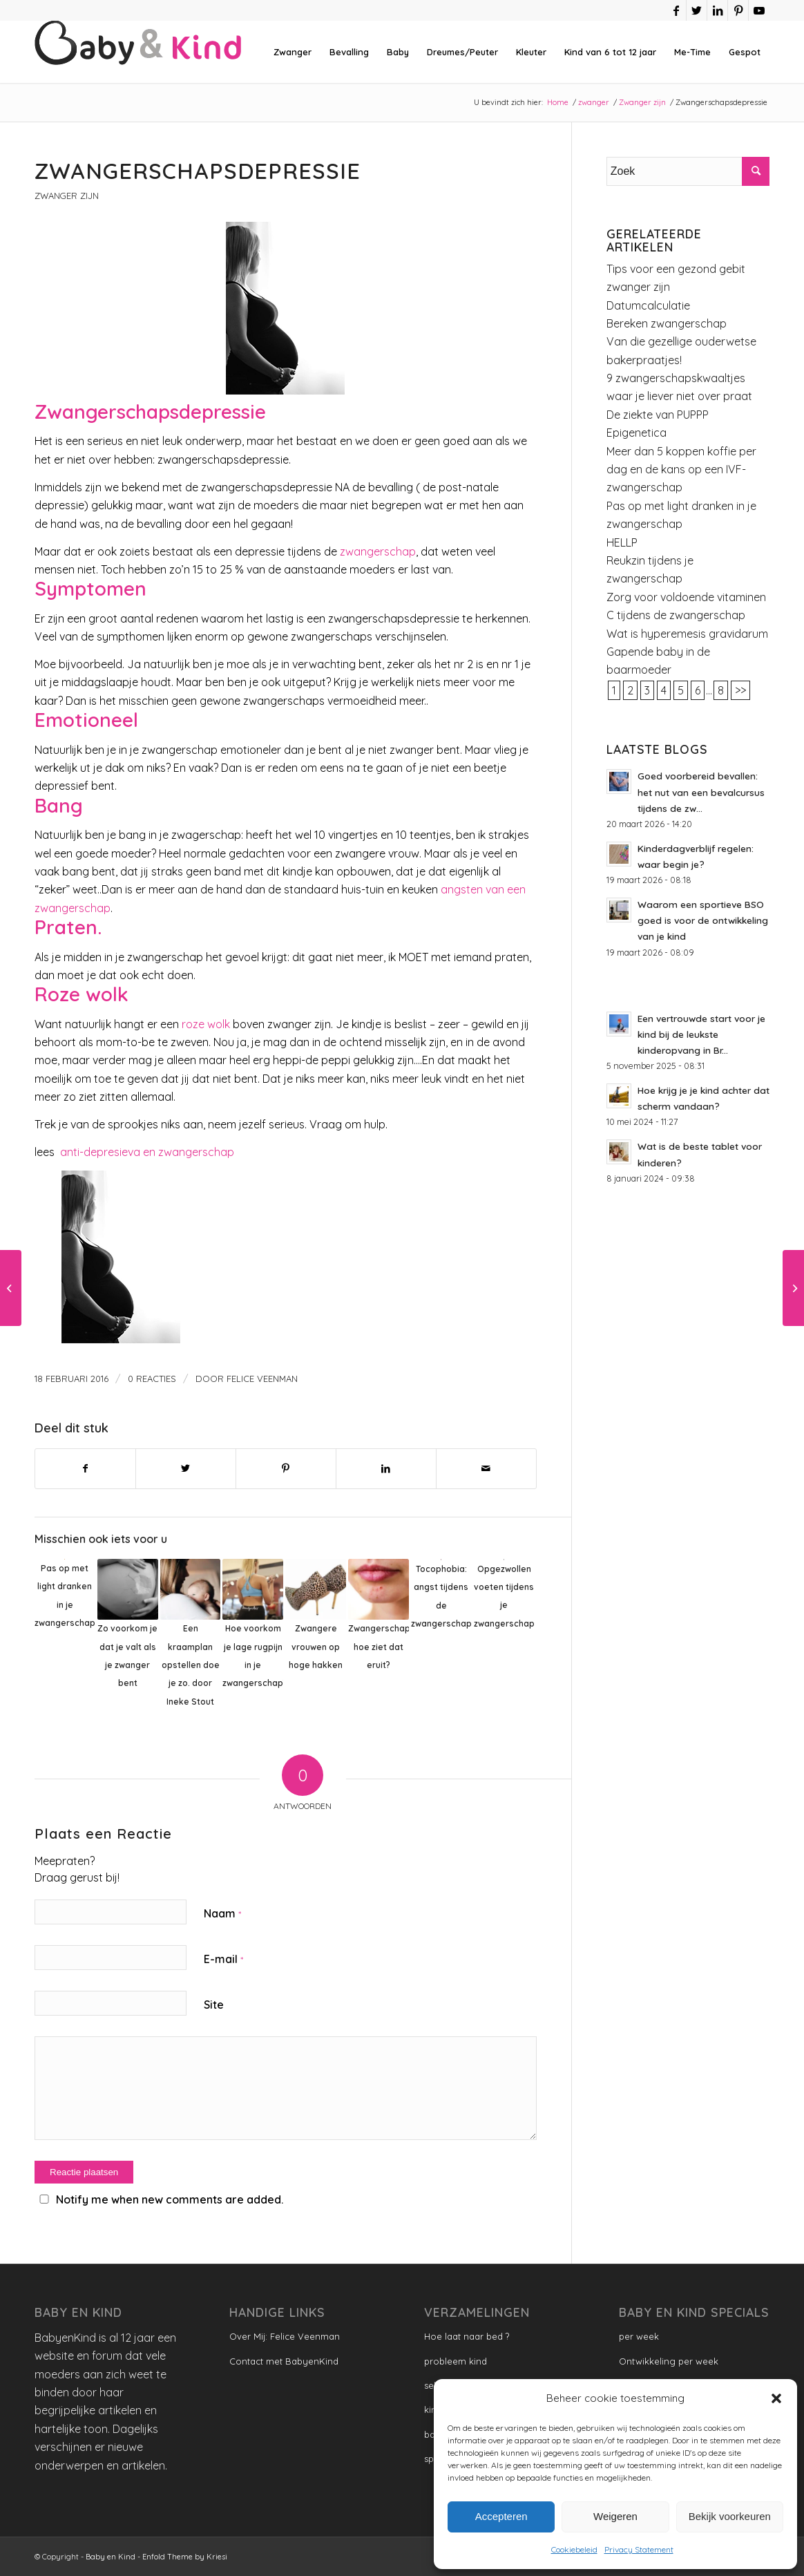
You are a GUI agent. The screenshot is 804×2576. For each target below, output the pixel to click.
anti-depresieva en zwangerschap (145, 1152)
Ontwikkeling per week (668, 2361)
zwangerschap (376, 551)
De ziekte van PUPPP (657, 415)
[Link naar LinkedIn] (717, 10)
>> (740, 690)
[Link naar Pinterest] (738, 10)
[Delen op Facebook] (85, 1468)
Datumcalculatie (648, 305)
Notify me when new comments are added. (169, 2199)
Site (214, 2004)
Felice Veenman (262, 1378)
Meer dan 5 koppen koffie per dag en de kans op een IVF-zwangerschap (681, 469)
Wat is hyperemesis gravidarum (687, 634)
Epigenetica (636, 432)
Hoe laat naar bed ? (466, 2336)
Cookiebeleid (574, 2549)
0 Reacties (152, 1378)
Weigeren (615, 2516)
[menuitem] (292, 52)
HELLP (622, 542)
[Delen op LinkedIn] (386, 1468)
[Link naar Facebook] (676, 10)
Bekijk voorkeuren (730, 2516)
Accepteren (501, 2516)
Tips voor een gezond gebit (675, 269)
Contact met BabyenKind (283, 2361)
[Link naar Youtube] (759, 10)
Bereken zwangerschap (666, 323)
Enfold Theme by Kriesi (184, 2556)
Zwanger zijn (67, 195)
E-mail (223, 1959)
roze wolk (206, 1024)
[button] (776, 2398)
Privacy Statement (638, 2549)
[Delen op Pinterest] (286, 1468)
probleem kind (455, 2361)
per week (639, 2336)
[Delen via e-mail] (486, 1468)
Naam (222, 1913)
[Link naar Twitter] (697, 10)
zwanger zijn (638, 287)
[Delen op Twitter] (186, 1468)
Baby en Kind (110, 2556)
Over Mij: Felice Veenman (284, 2336)
